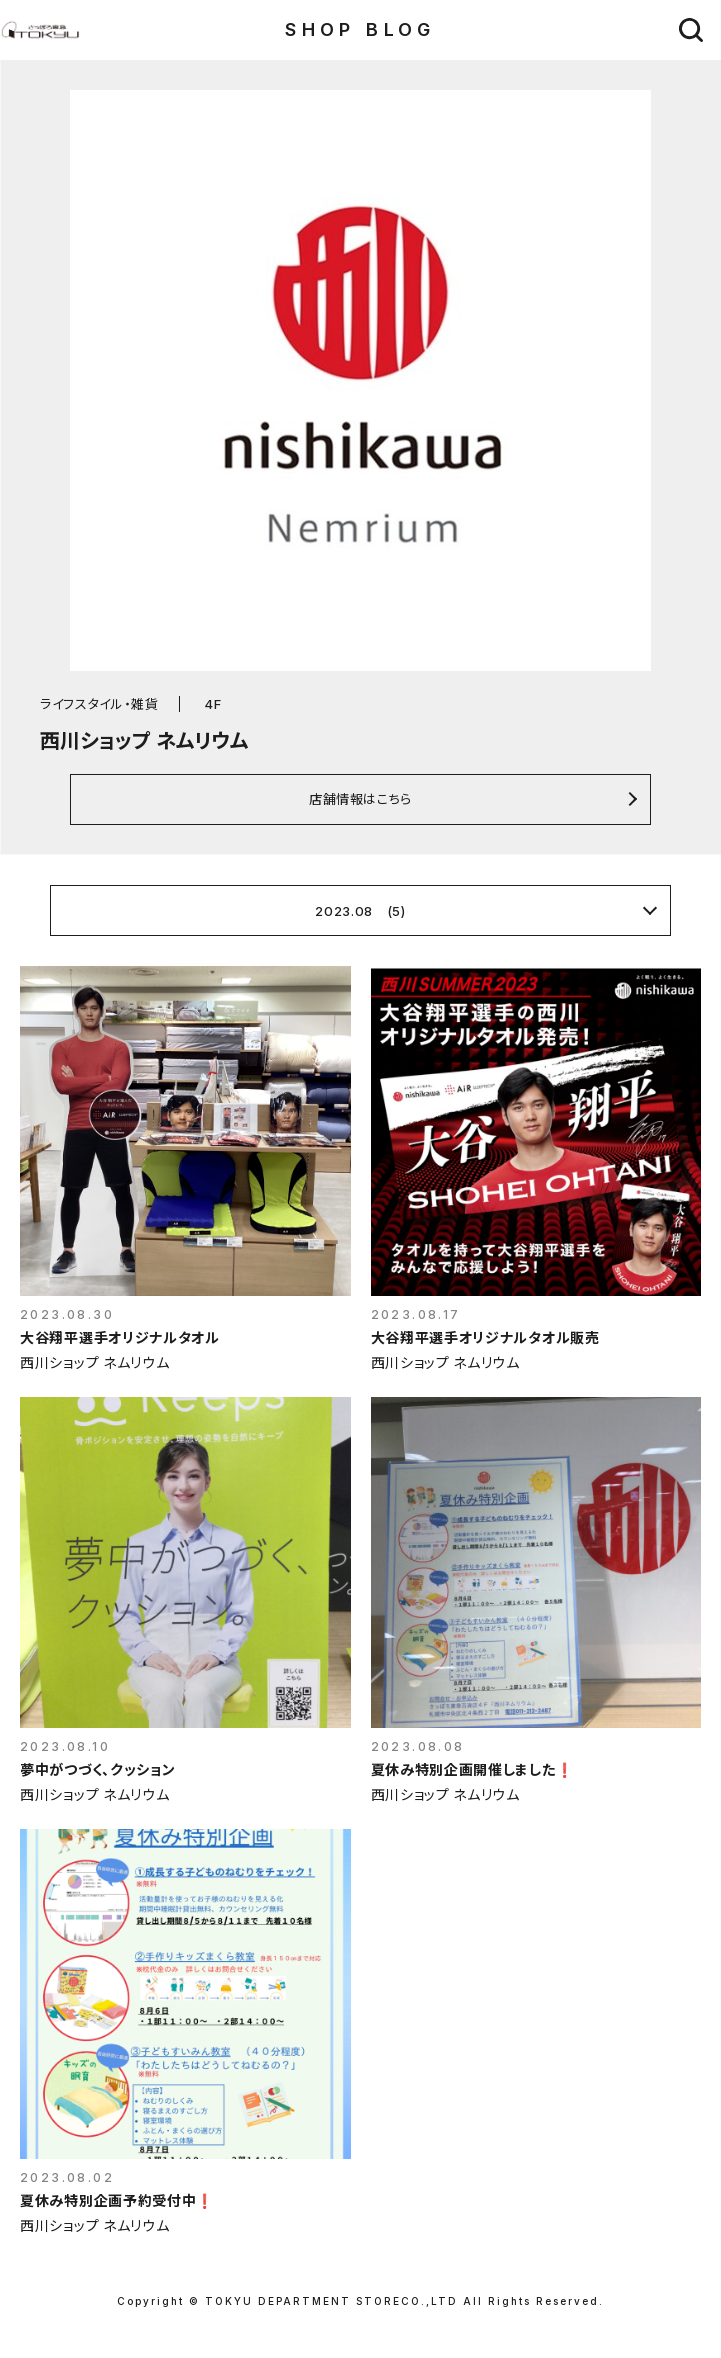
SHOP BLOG (360, 29)
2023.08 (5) (360, 911)
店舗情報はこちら (360, 798)
